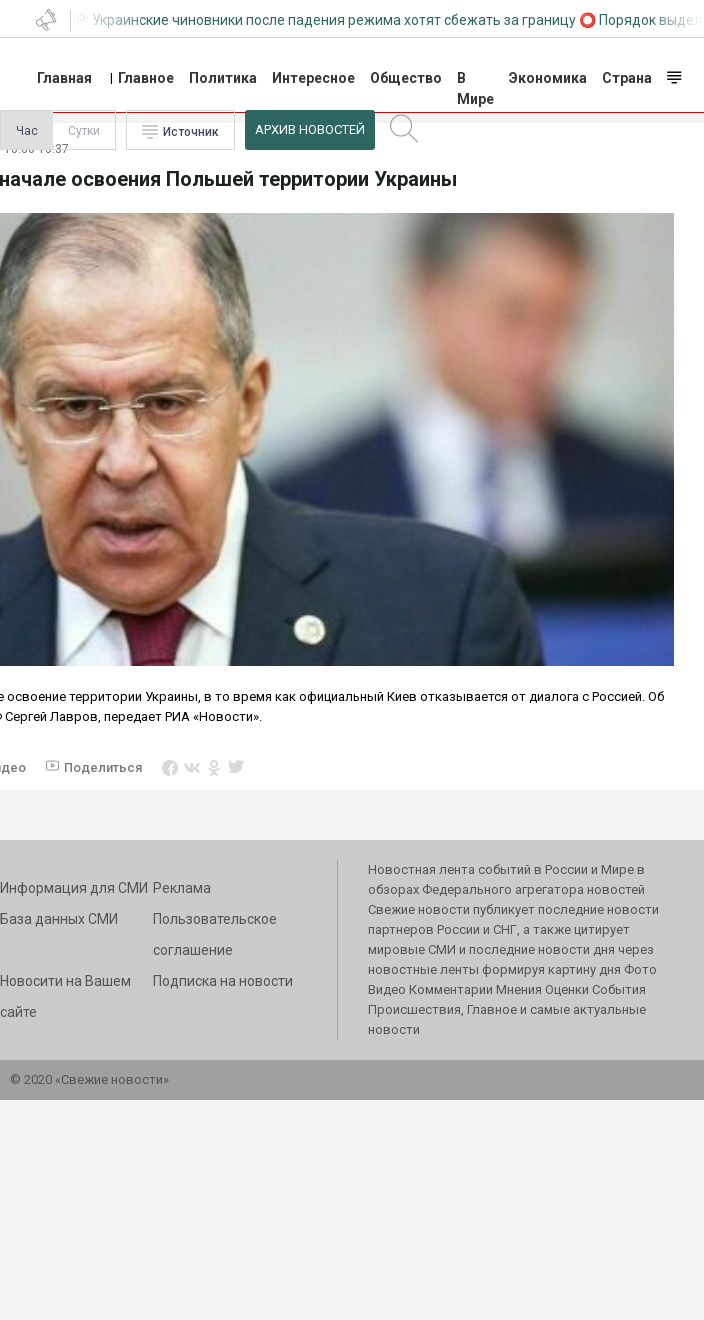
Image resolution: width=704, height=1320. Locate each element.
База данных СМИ (59, 919)
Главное (146, 78)
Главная (64, 78)
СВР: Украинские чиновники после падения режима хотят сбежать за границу (317, 20)
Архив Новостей (310, 129)
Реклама (182, 888)
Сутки (84, 131)
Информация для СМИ (74, 888)
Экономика (548, 78)
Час (27, 131)
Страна (627, 78)
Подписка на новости (223, 981)
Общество (406, 78)
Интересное (313, 78)
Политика (223, 78)
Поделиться (103, 767)
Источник (191, 132)
